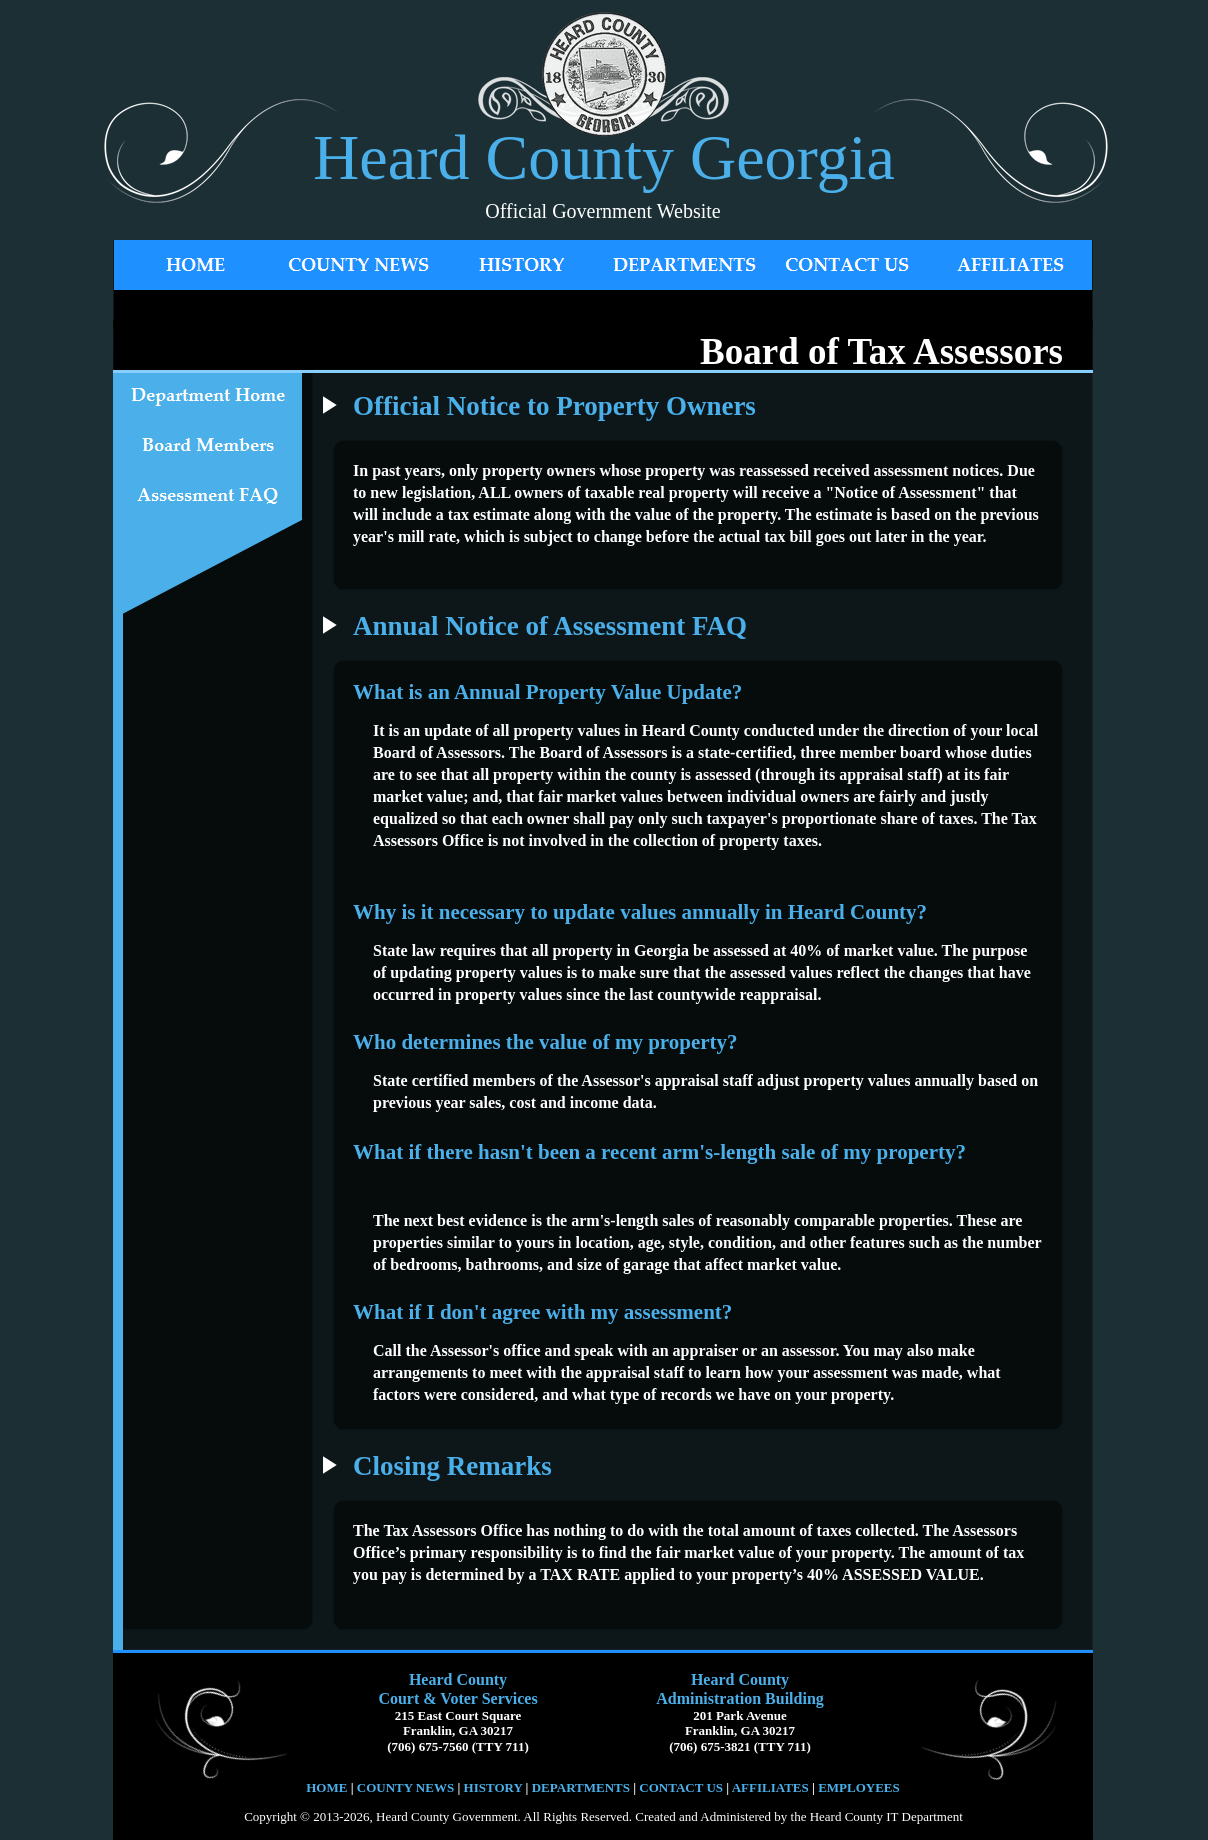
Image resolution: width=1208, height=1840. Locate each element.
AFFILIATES (770, 1787)
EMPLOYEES (859, 1787)
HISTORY (491, 1787)
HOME (326, 1787)
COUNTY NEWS (407, 1787)
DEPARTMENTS (581, 1787)
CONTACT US (681, 1787)
